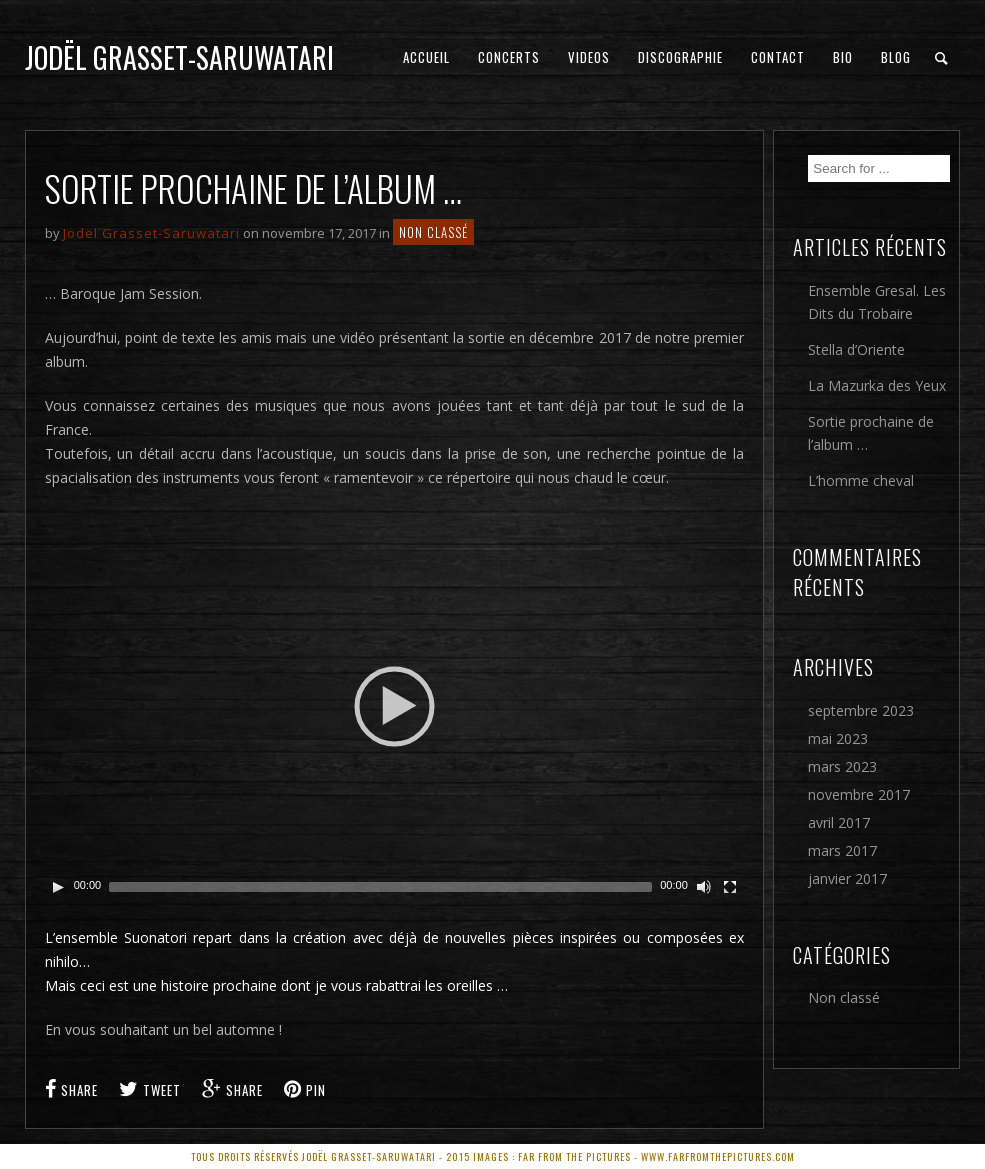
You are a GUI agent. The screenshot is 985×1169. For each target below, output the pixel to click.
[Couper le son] (704, 887)
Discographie (680, 57)
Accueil (426, 57)
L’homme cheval (861, 480)
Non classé (433, 232)
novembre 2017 (859, 794)
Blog (896, 57)
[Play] (58, 887)
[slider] (380, 887)
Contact (778, 57)
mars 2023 (842, 766)
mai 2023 (838, 738)
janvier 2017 (847, 878)
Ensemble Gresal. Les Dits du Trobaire (877, 302)
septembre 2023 (861, 710)
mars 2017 (842, 850)
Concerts (509, 57)
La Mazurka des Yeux (877, 385)
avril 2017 (839, 822)
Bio (843, 57)
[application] (394, 706)
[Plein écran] (730, 887)
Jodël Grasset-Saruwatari (179, 57)
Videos (589, 57)
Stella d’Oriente (856, 349)
